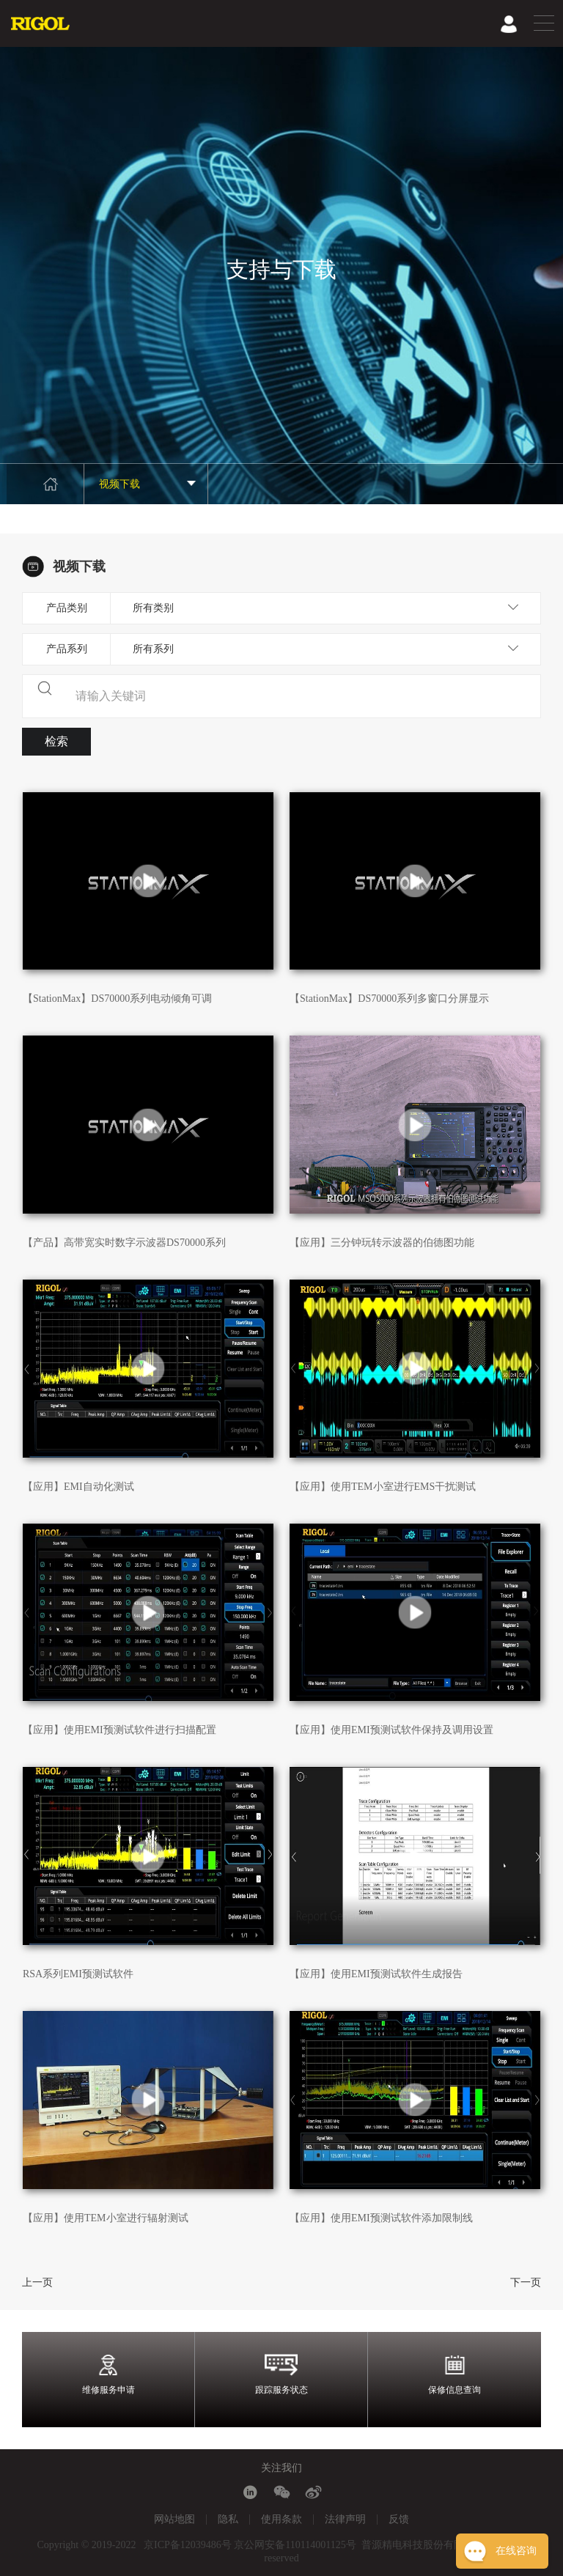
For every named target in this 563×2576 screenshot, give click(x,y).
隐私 (228, 2519)
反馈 (399, 2519)
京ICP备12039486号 (188, 2544)
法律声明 (345, 2519)
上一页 (37, 2282)
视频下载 (147, 484)
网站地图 (174, 2519)
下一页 (525, 2282)
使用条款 (281, 2519)
